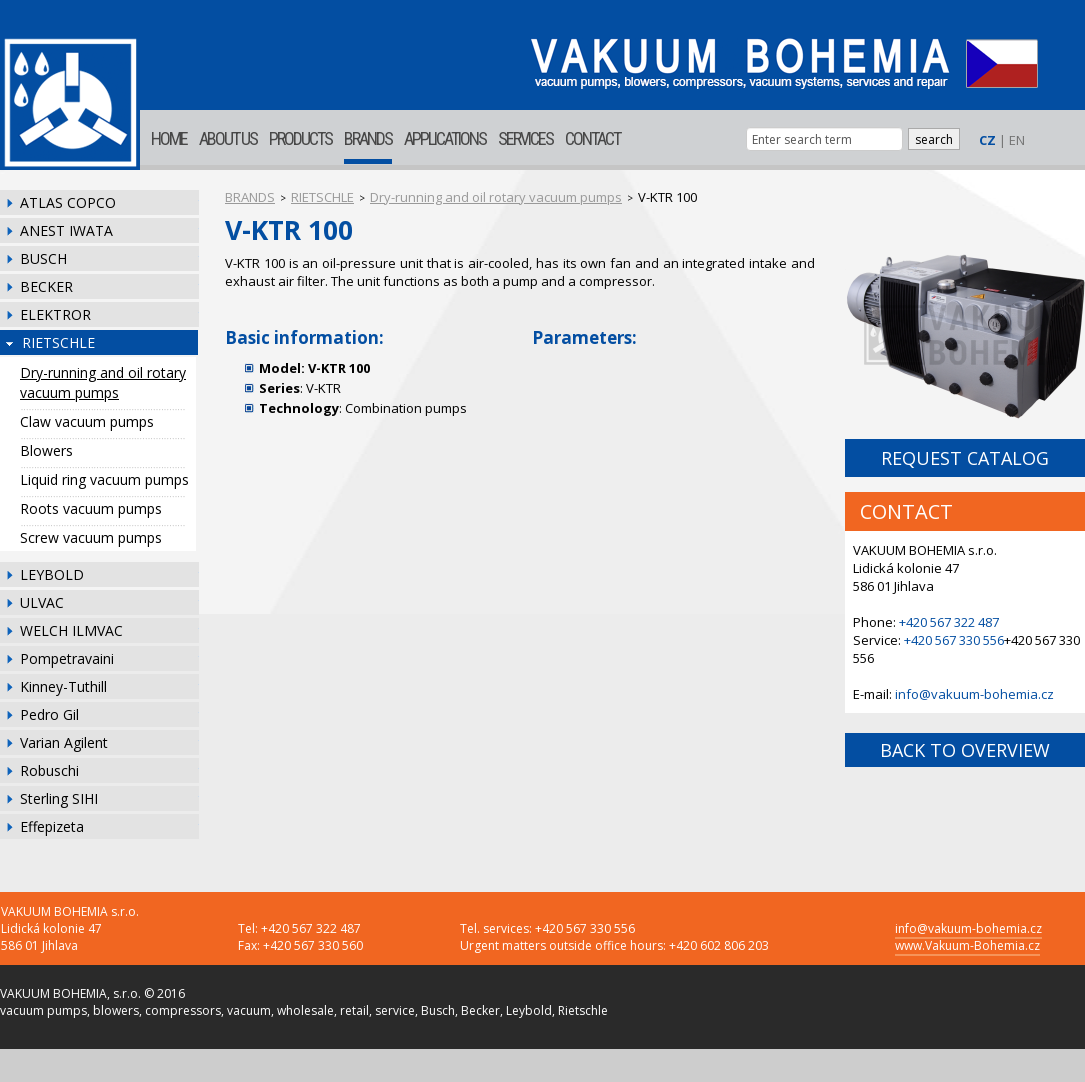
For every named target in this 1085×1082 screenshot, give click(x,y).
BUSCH (43, 258)
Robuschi (49, 770)
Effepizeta (52, 826)
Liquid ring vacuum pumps (104, 479)
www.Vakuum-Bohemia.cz (967, 945)
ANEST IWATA (66, 230)
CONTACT (592, 138)
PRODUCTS (300, 138)
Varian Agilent (64, 742)
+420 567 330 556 (954, 640)
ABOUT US (228, 138)
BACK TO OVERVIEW (965, 750)
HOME (169, 138)
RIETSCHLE (58, 342)
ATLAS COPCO (68, 202)
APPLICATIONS (445, 138)
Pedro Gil (49, 714)
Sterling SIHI (59, 798)
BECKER (46, 286)
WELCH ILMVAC (71, 630)
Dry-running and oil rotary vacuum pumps (103, 382)
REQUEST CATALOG (965, 458)
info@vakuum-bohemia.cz (974, 694)
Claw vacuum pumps (87, 421)
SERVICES (525, 138)
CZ (987, 140)
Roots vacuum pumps (91, 508)
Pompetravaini (67, 658)
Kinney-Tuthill (63, 686)
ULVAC (42, 602)
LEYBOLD (52, 574)
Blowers (46, 450)
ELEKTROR (55, 314)
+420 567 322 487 (949, 622)
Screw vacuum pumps (91, 537)
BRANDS (368, 138)
